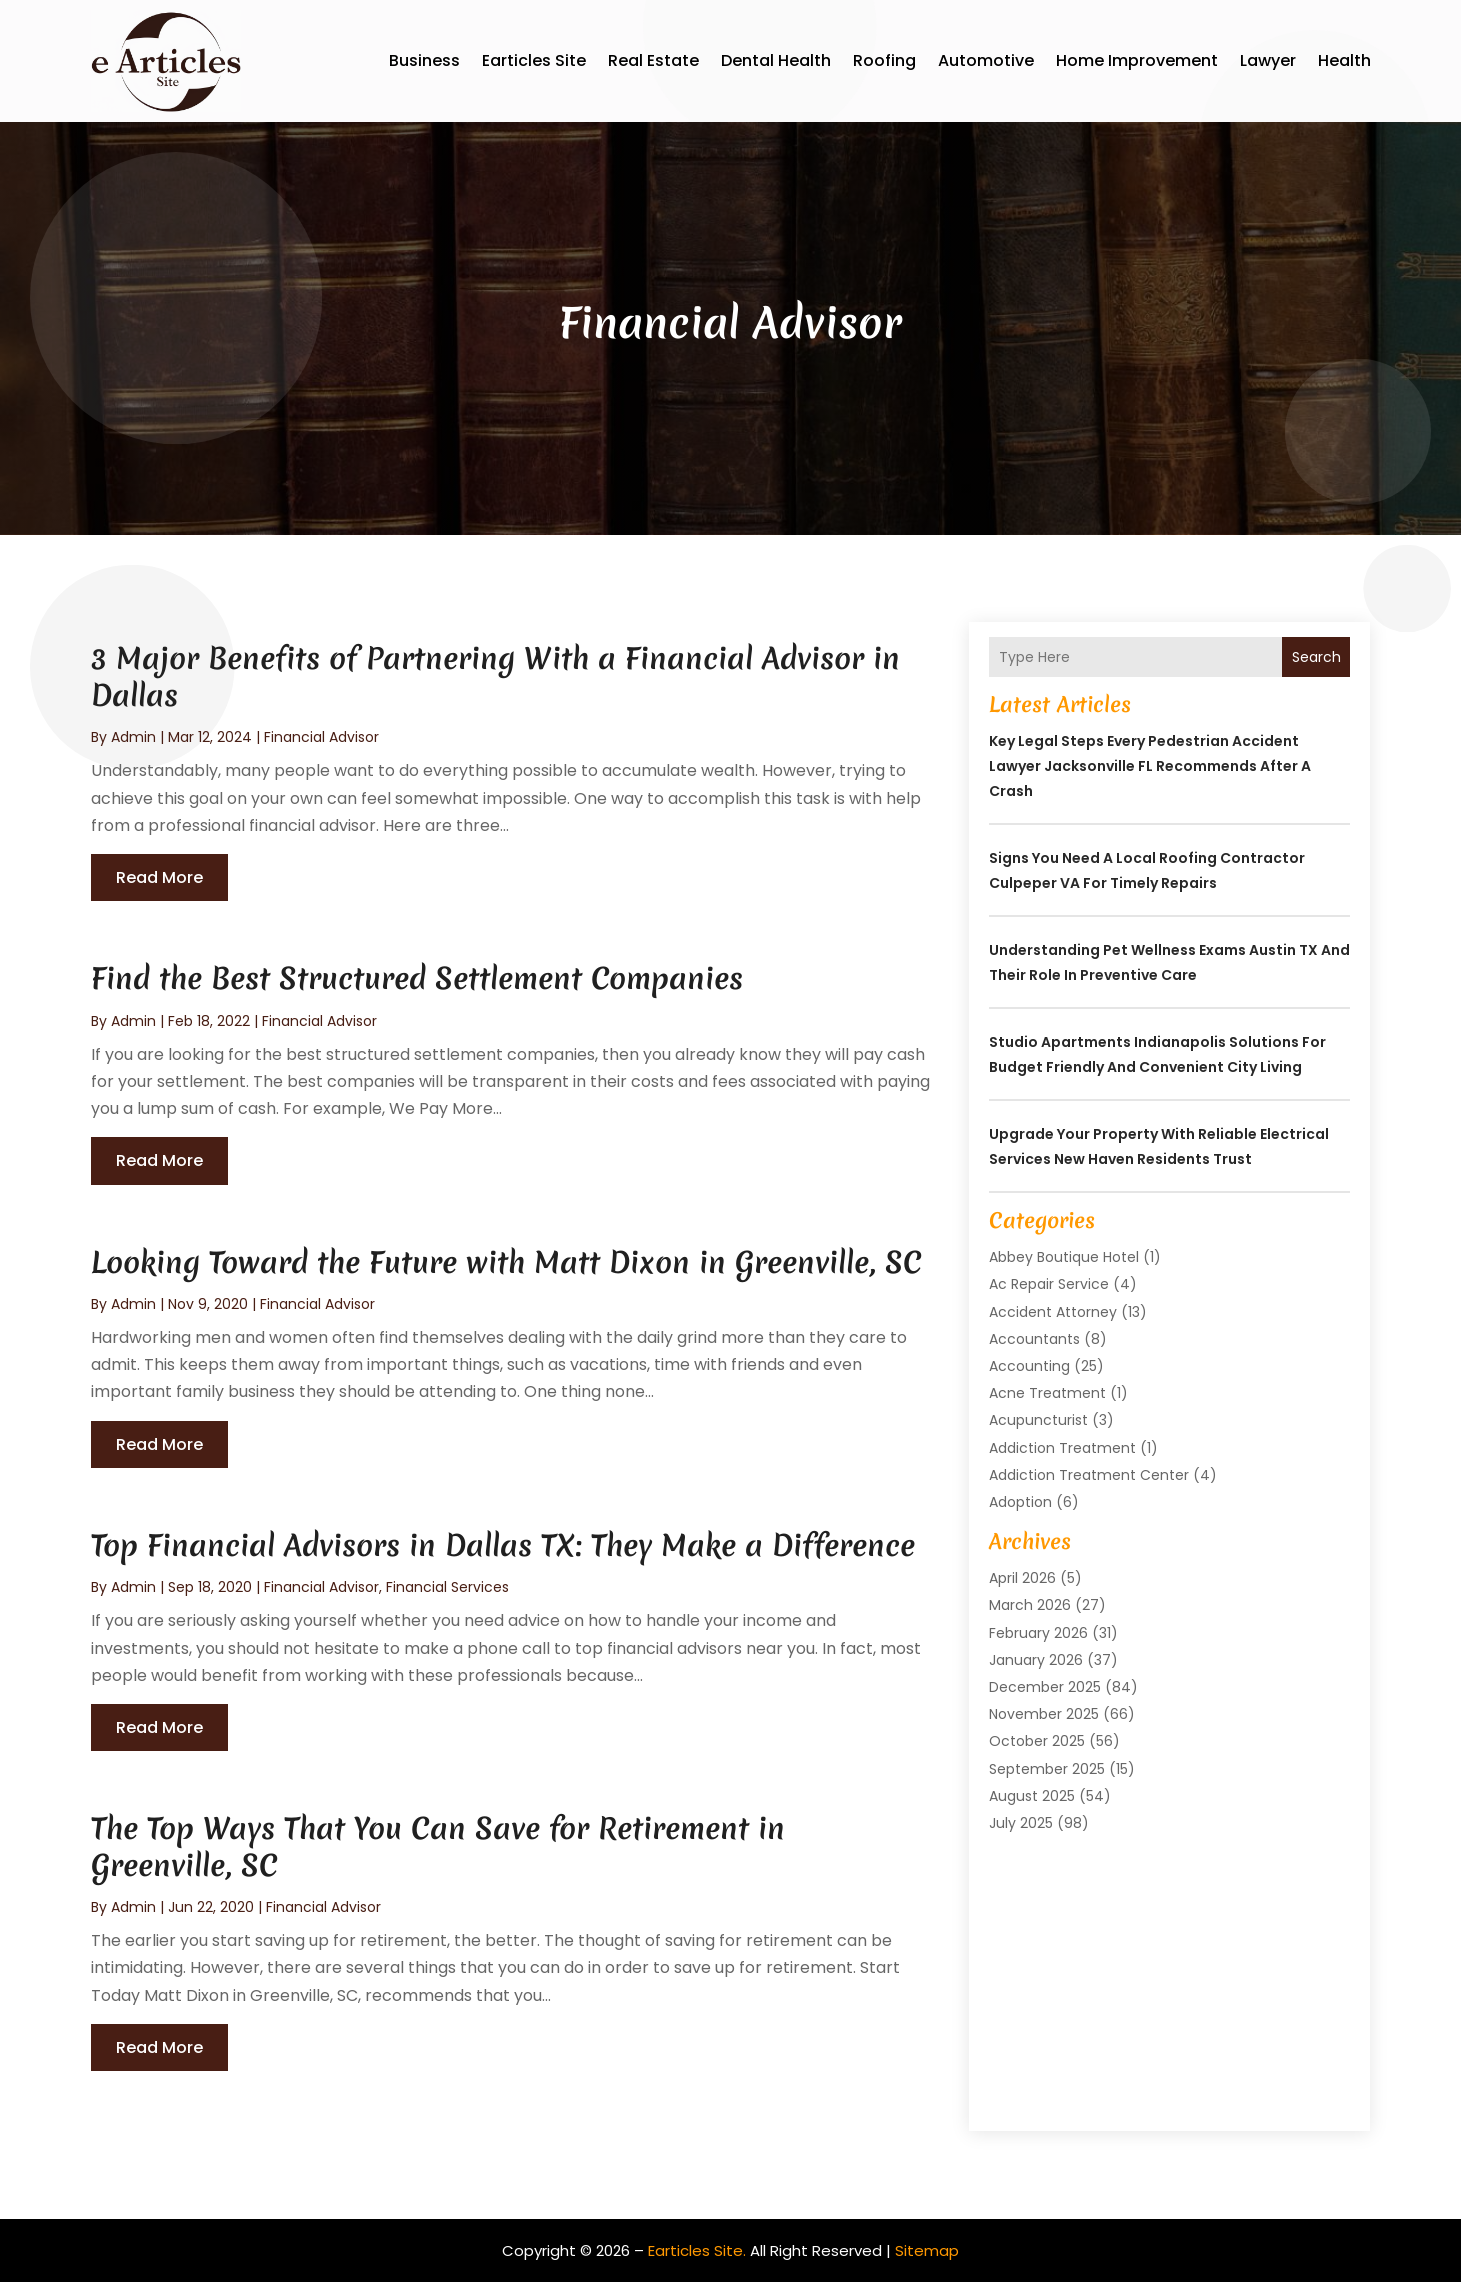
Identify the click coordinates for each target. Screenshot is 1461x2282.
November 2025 (1044, 1714)
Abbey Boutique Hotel (1064, 1257)
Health (1344, 60)
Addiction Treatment (1062, 1448)
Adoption (1020, 1502)
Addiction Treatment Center (1089, 1475)
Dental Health (776, 60)
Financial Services (447, 1587)
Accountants (1034, 1339)
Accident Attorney (1053, 1312)
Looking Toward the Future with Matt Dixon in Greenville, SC (506, 1262)
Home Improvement (1137, 60)
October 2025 (1037, 1741)
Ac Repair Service (1049, 1284)
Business (424, 60)
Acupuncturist (1038, 1420)
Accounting (1029, 1366)
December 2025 (1045, 1687)
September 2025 (1047, 1769)
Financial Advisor (321, 737)
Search (1316, 657)
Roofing (884, 60)
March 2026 (1030, 1605)
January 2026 (1036, 1660)
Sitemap (927, 2250)
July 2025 (1021, 1823)
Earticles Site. (697, 2250)
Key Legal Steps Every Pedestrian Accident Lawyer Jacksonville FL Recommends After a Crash (1150, 766)
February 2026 (1038, 1633)
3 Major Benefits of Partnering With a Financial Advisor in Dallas (495, 676)
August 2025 (1032, 1796)
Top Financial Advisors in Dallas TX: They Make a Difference (503, 1545)
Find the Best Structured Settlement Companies (417, 978)
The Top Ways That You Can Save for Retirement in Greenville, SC (438, 1846)
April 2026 (1022, 1578)
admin (133, 737)
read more (159, 877)
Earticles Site (534, 60)
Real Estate (653, 60)
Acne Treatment (1047, 1393)
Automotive (986, 60)
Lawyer (1268, 60)
